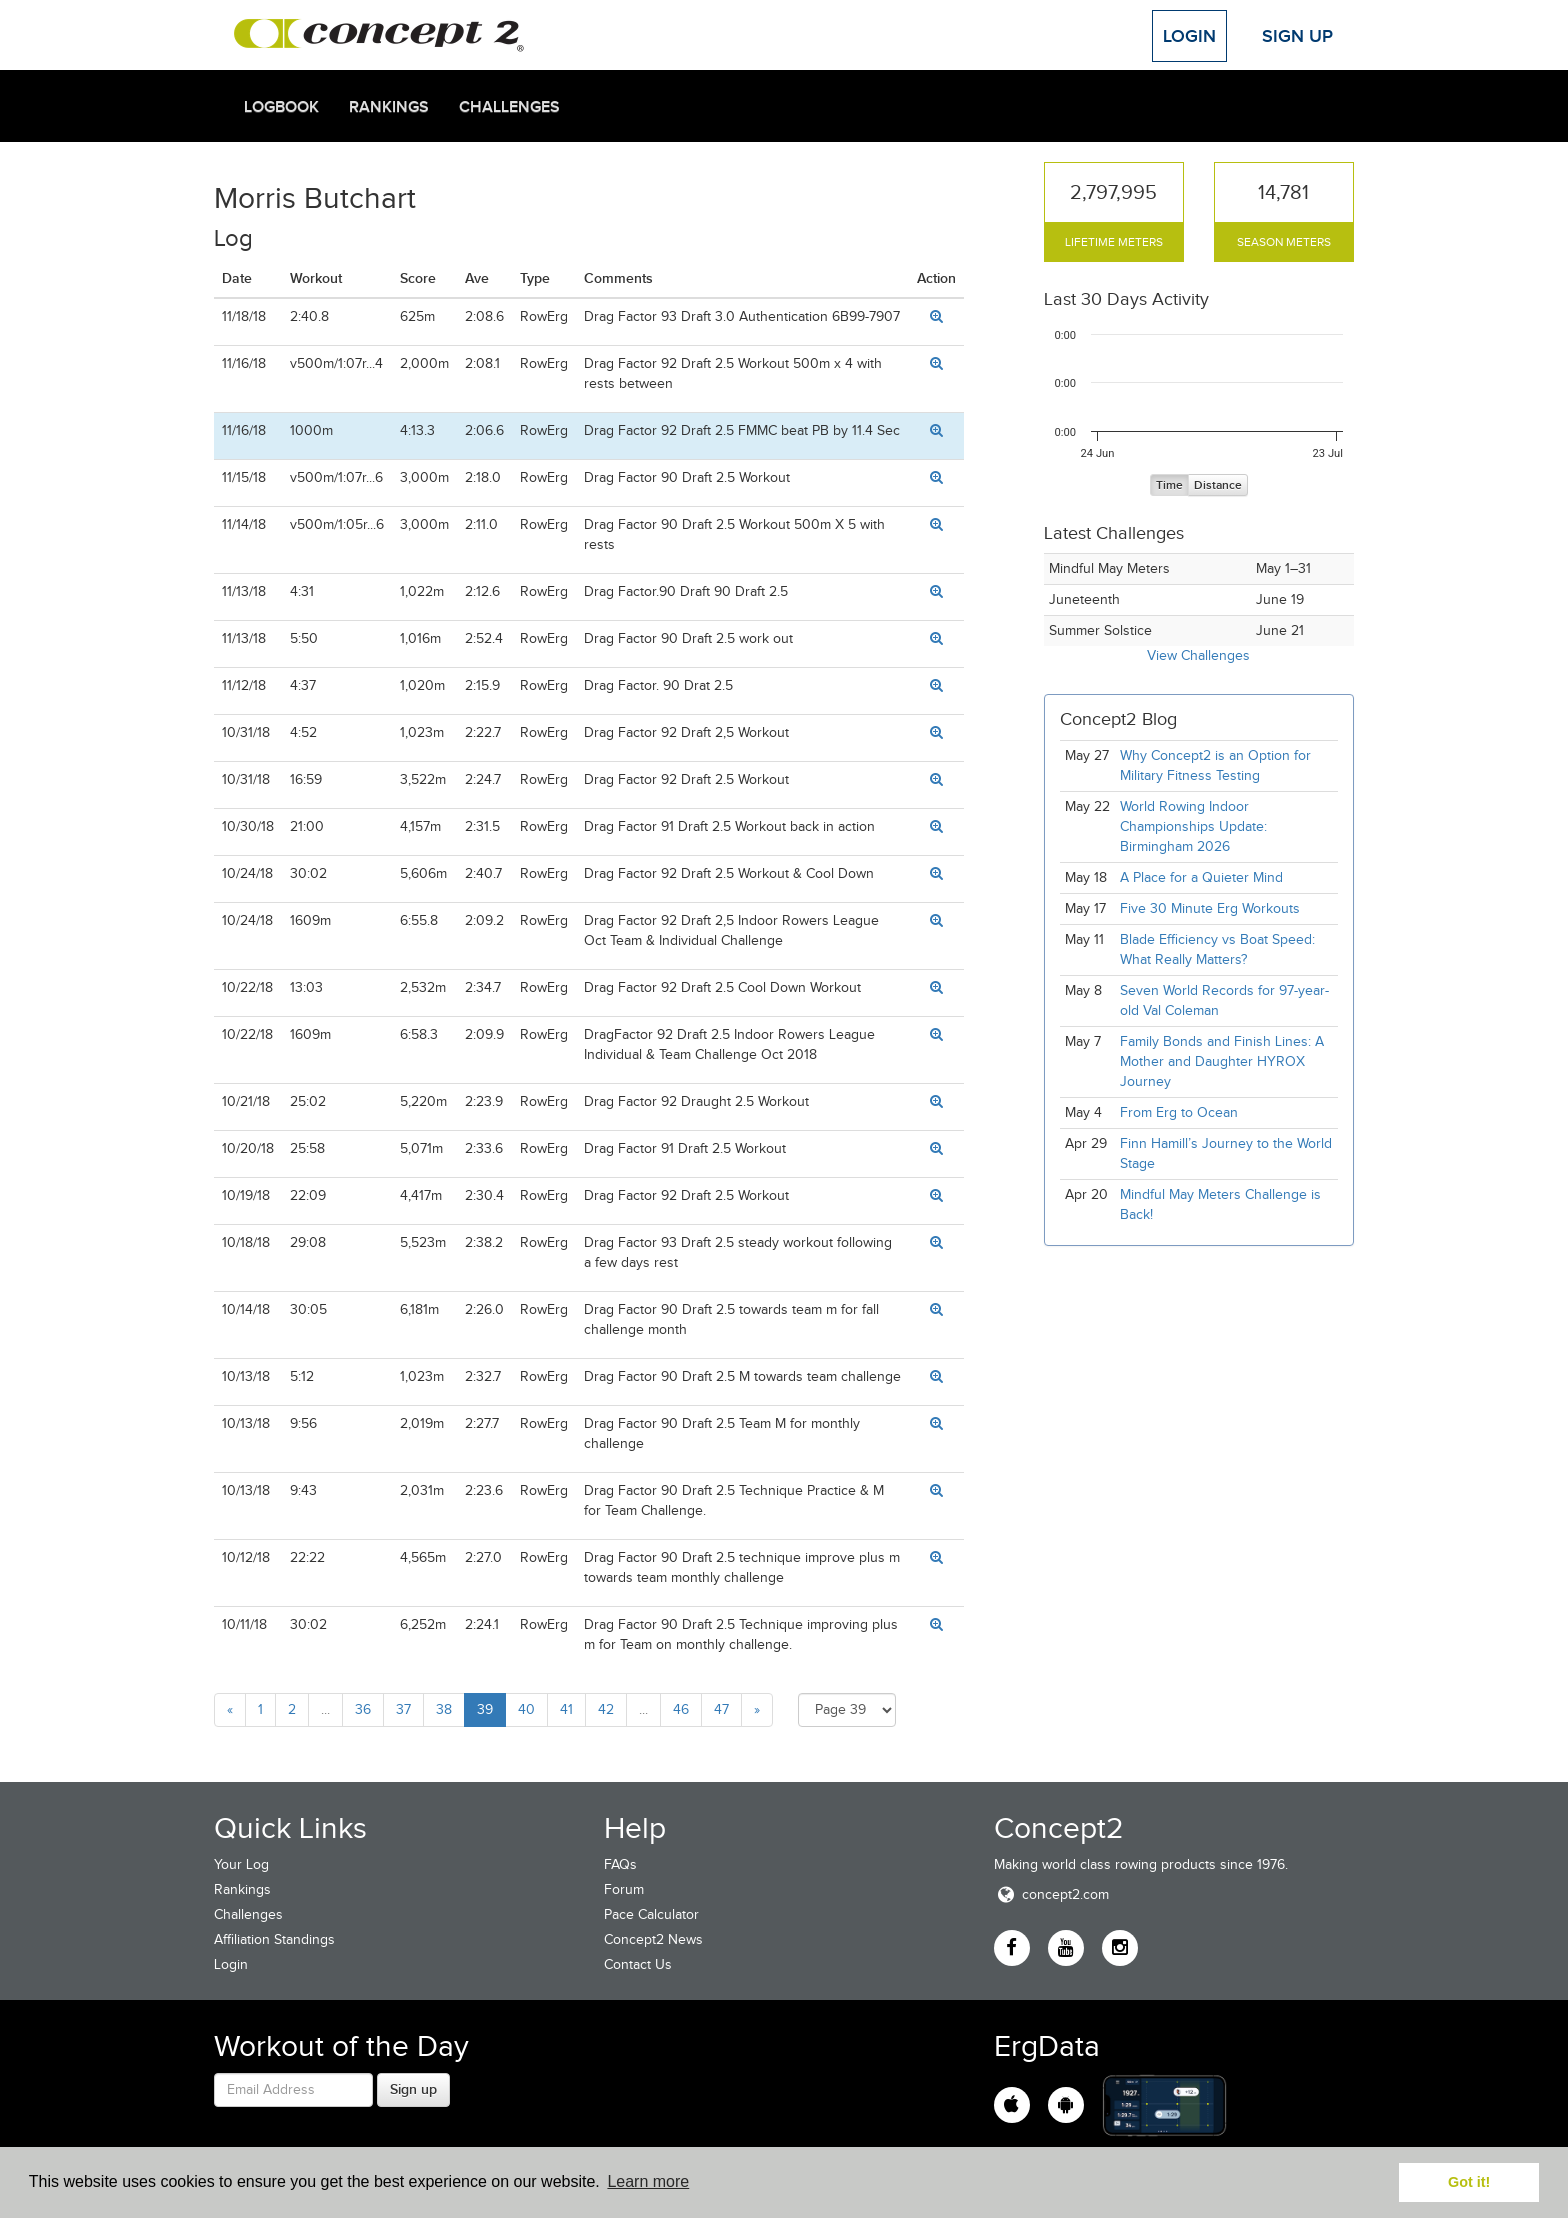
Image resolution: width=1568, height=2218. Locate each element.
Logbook (281, 107)
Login (1189, 36)
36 (363, 1709)
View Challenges (1198, 655)
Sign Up (1297, 36)
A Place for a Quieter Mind (1201, 877)
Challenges (509, 107)
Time (1169, 485)
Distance (1218, 485)
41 (566, 1709)
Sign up (413, 2089)
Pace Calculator (651, 1914)
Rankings (389, 107)
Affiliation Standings (274, 1939)
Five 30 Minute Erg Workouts (1210, 908)
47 (721, 1709)
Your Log (241, 1864)
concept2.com (1051, 1894)
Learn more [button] (648, 2181)
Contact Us (638, 1964)
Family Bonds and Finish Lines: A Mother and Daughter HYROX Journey (1222, 1061)
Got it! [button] (1469, 2182)
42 (606, 1709)
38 (444, 1709)
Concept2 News (653, 1939)
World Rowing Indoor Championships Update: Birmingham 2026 (1193, 826)
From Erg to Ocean (1179, 1112)
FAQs (620, 1864)
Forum (624, 1889)
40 (526, 1709)
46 (681, 1709)
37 (403, 1709)
